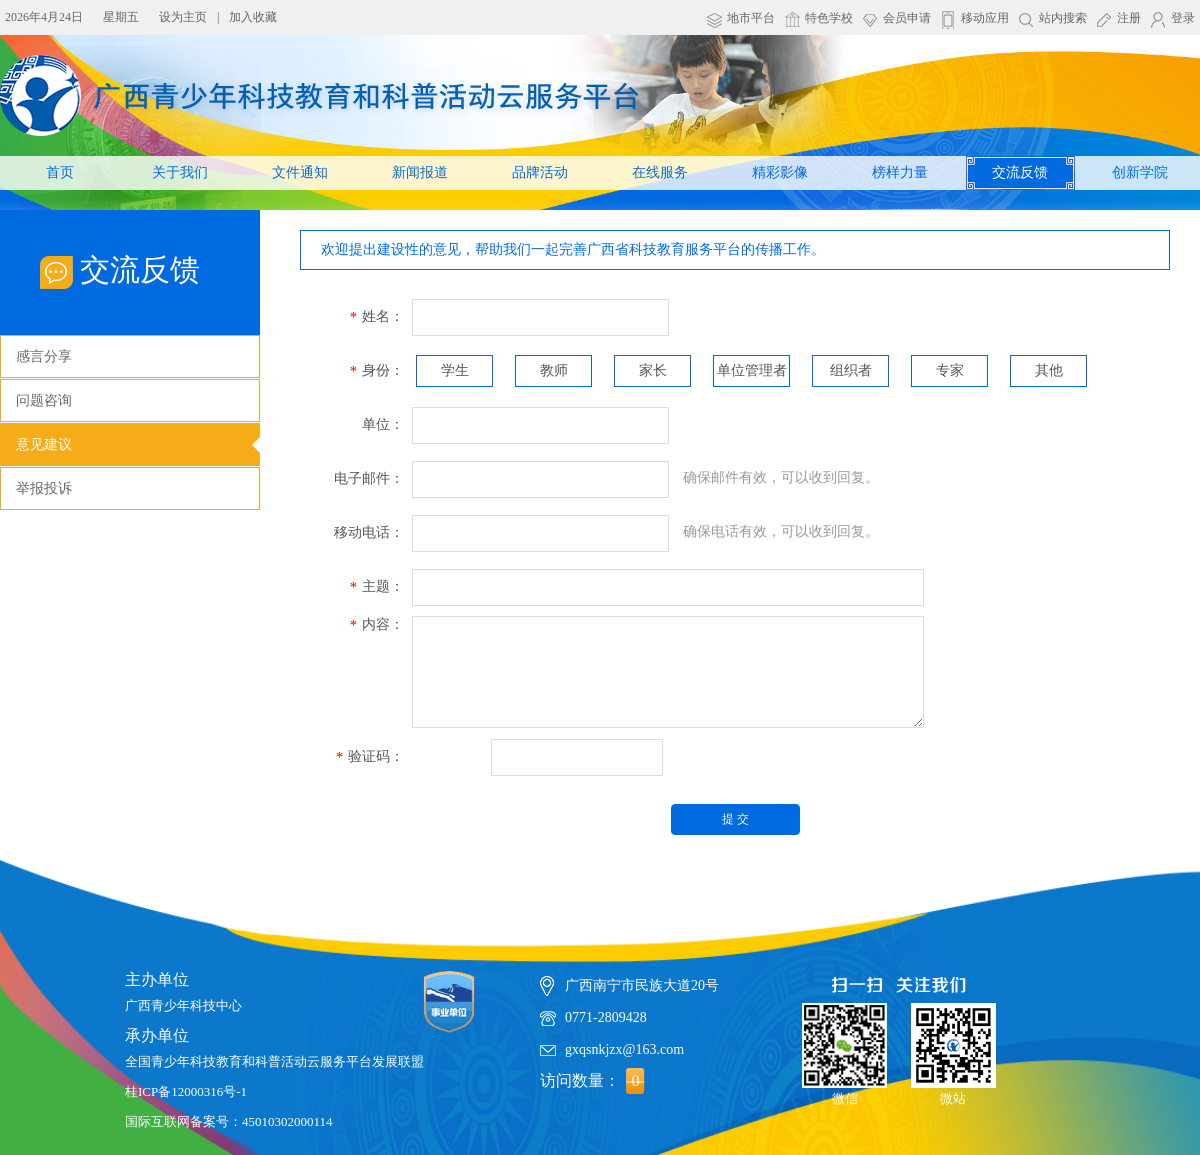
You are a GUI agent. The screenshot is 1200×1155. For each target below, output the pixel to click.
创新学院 (1140, 172)
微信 (844, 1046)
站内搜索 (1063, 18)
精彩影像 (780, 172)
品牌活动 (540, 172)
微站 (953, 1046)
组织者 (851, 370)
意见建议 (44, 444)
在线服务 (660, 172)
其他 (1049, 370)
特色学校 (829, 18)
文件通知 (300, 172)
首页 (60, 172)
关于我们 (180, 172)
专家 (950, 370)
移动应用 (985, 18)
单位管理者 (752, 370)
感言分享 (44, 356)
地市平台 (751, 18)
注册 (1129, 18)
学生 (455, 370)
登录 (1183, 18)
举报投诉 (44, 488)
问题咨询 (44, 400)
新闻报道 (420, 172)
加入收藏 (253, 17)
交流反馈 (1020, 172)
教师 (554, 370)
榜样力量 (900, 172)
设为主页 (183, 17)
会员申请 (907, 18)
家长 (653, 370)
